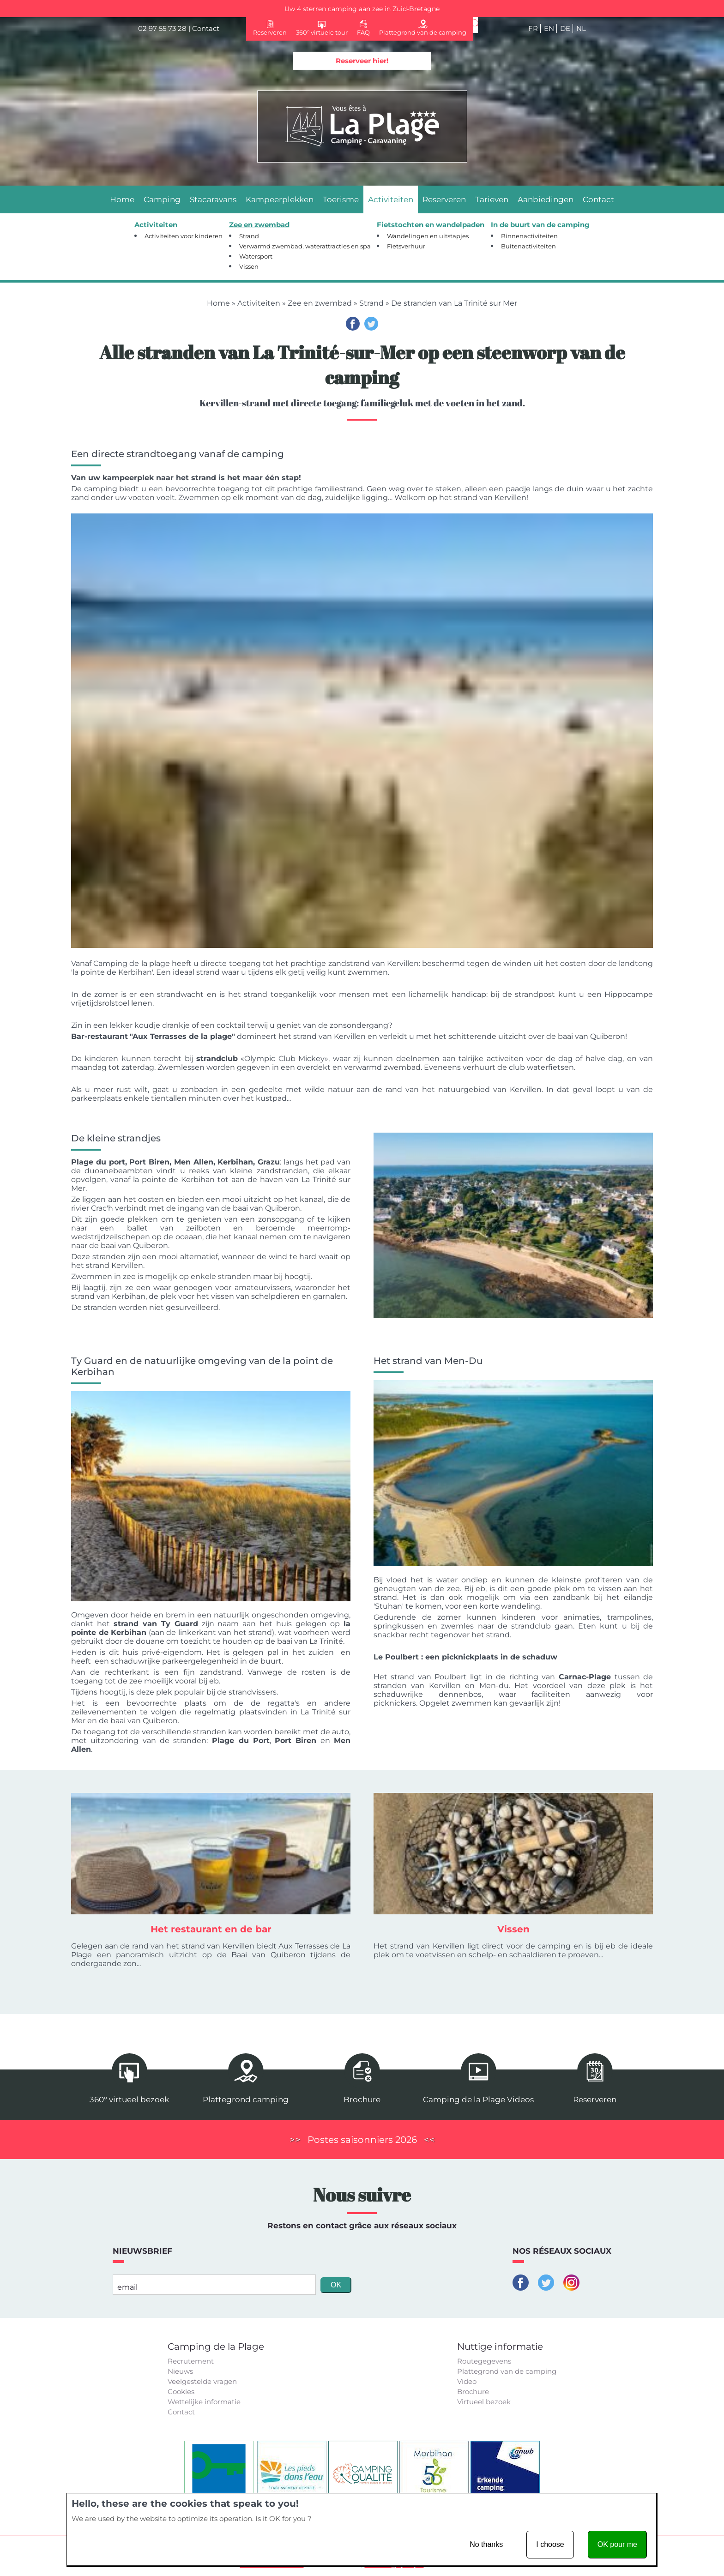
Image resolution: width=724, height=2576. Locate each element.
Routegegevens (484, 2361)
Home (218, 303)
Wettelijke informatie (204, 2401)
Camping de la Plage (216, 2346)
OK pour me (617, 2544)
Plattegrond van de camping (506, 2371)
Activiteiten (258, 303)
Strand (371, 303)
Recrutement (191, 2361)
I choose (550, 2544)
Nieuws (180, 2371)
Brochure (473, 2391)
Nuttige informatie (500, 2346)
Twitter (371, 324)
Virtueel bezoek (484, 2401)
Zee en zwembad (320, 303)
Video (467, 2381)
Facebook (353, 324)
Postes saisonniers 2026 (362, 2139)
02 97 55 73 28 (162, 28)
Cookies (181, 2391)
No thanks (486, 2544)
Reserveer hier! (362, 60)
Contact (205, 28)
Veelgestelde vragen (202, 2381)
